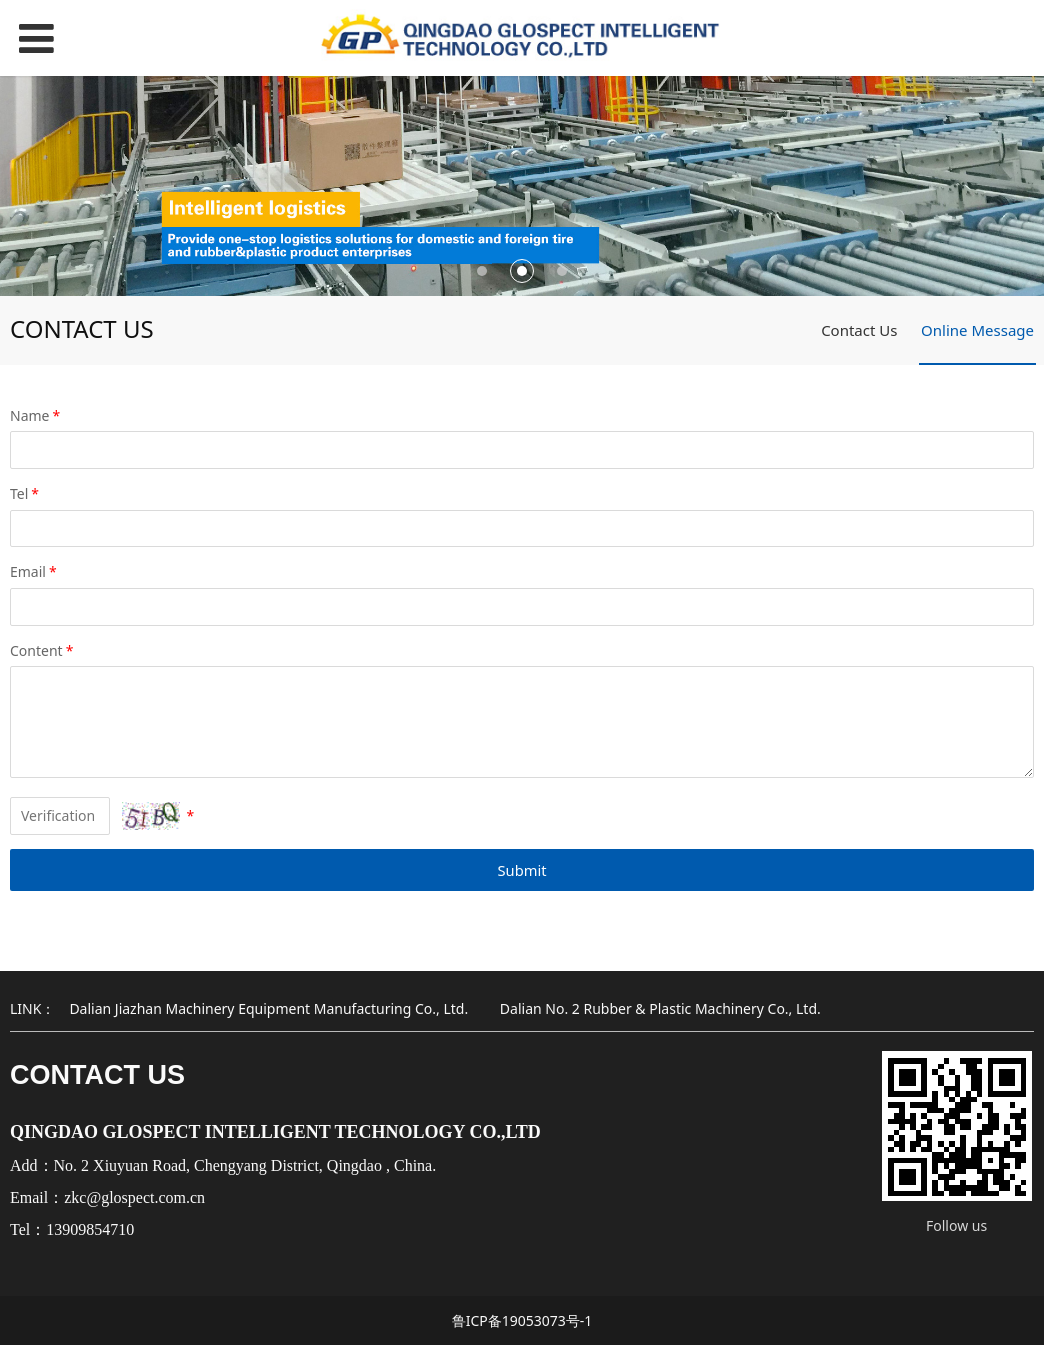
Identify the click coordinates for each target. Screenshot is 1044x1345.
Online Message (977, 330)
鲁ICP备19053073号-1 (522, 1320)
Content (43, 650)
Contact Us (859, 330)
